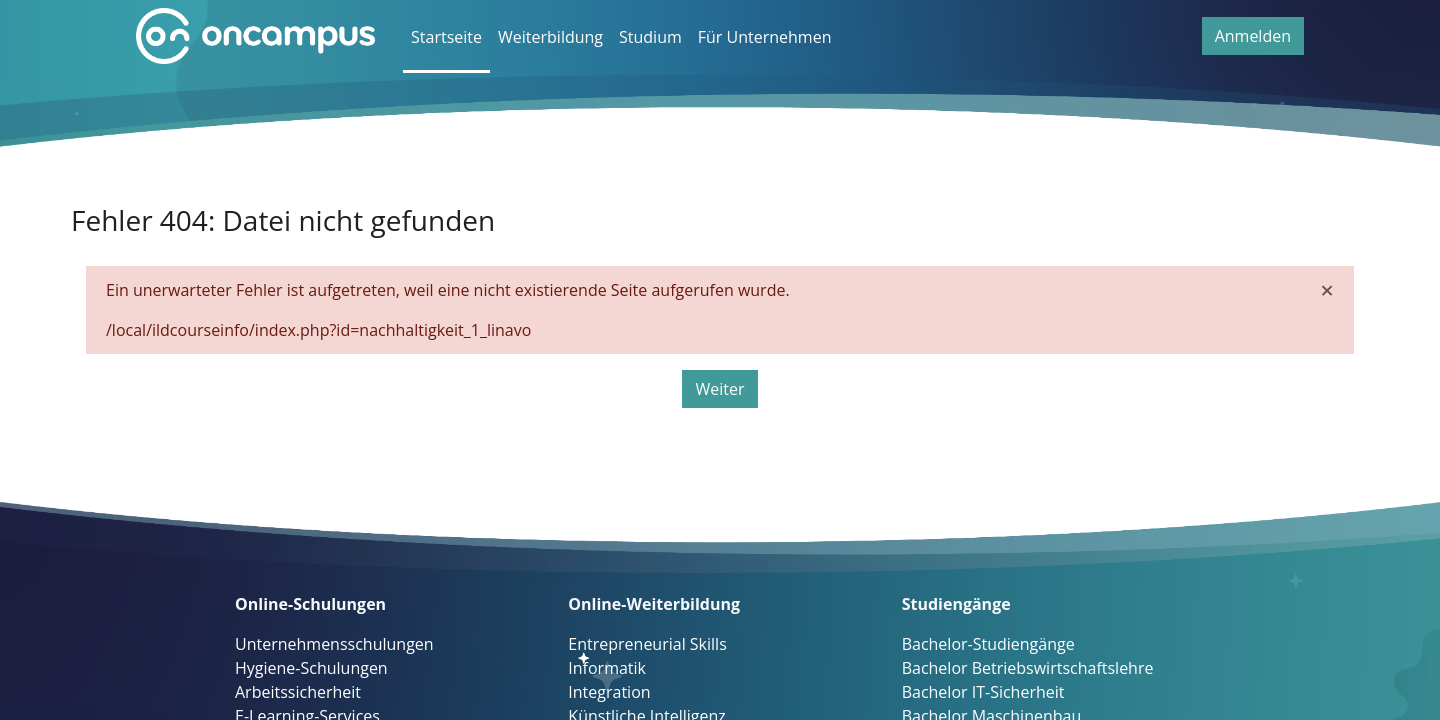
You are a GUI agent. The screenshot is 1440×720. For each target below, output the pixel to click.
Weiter (719, 389)
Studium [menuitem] (650, 37)
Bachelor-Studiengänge (988, 644)
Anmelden (1253, 36)
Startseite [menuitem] (446, 37)
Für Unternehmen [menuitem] (765, 37)
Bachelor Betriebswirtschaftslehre (1028, 668)
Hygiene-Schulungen (311, 668)
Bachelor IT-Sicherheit (983, 692)
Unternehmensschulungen (334, 644)
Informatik (607, 668)
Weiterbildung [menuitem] (550, 37)
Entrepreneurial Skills (647, 644)
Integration (609, 692)
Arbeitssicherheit (298, 692)
